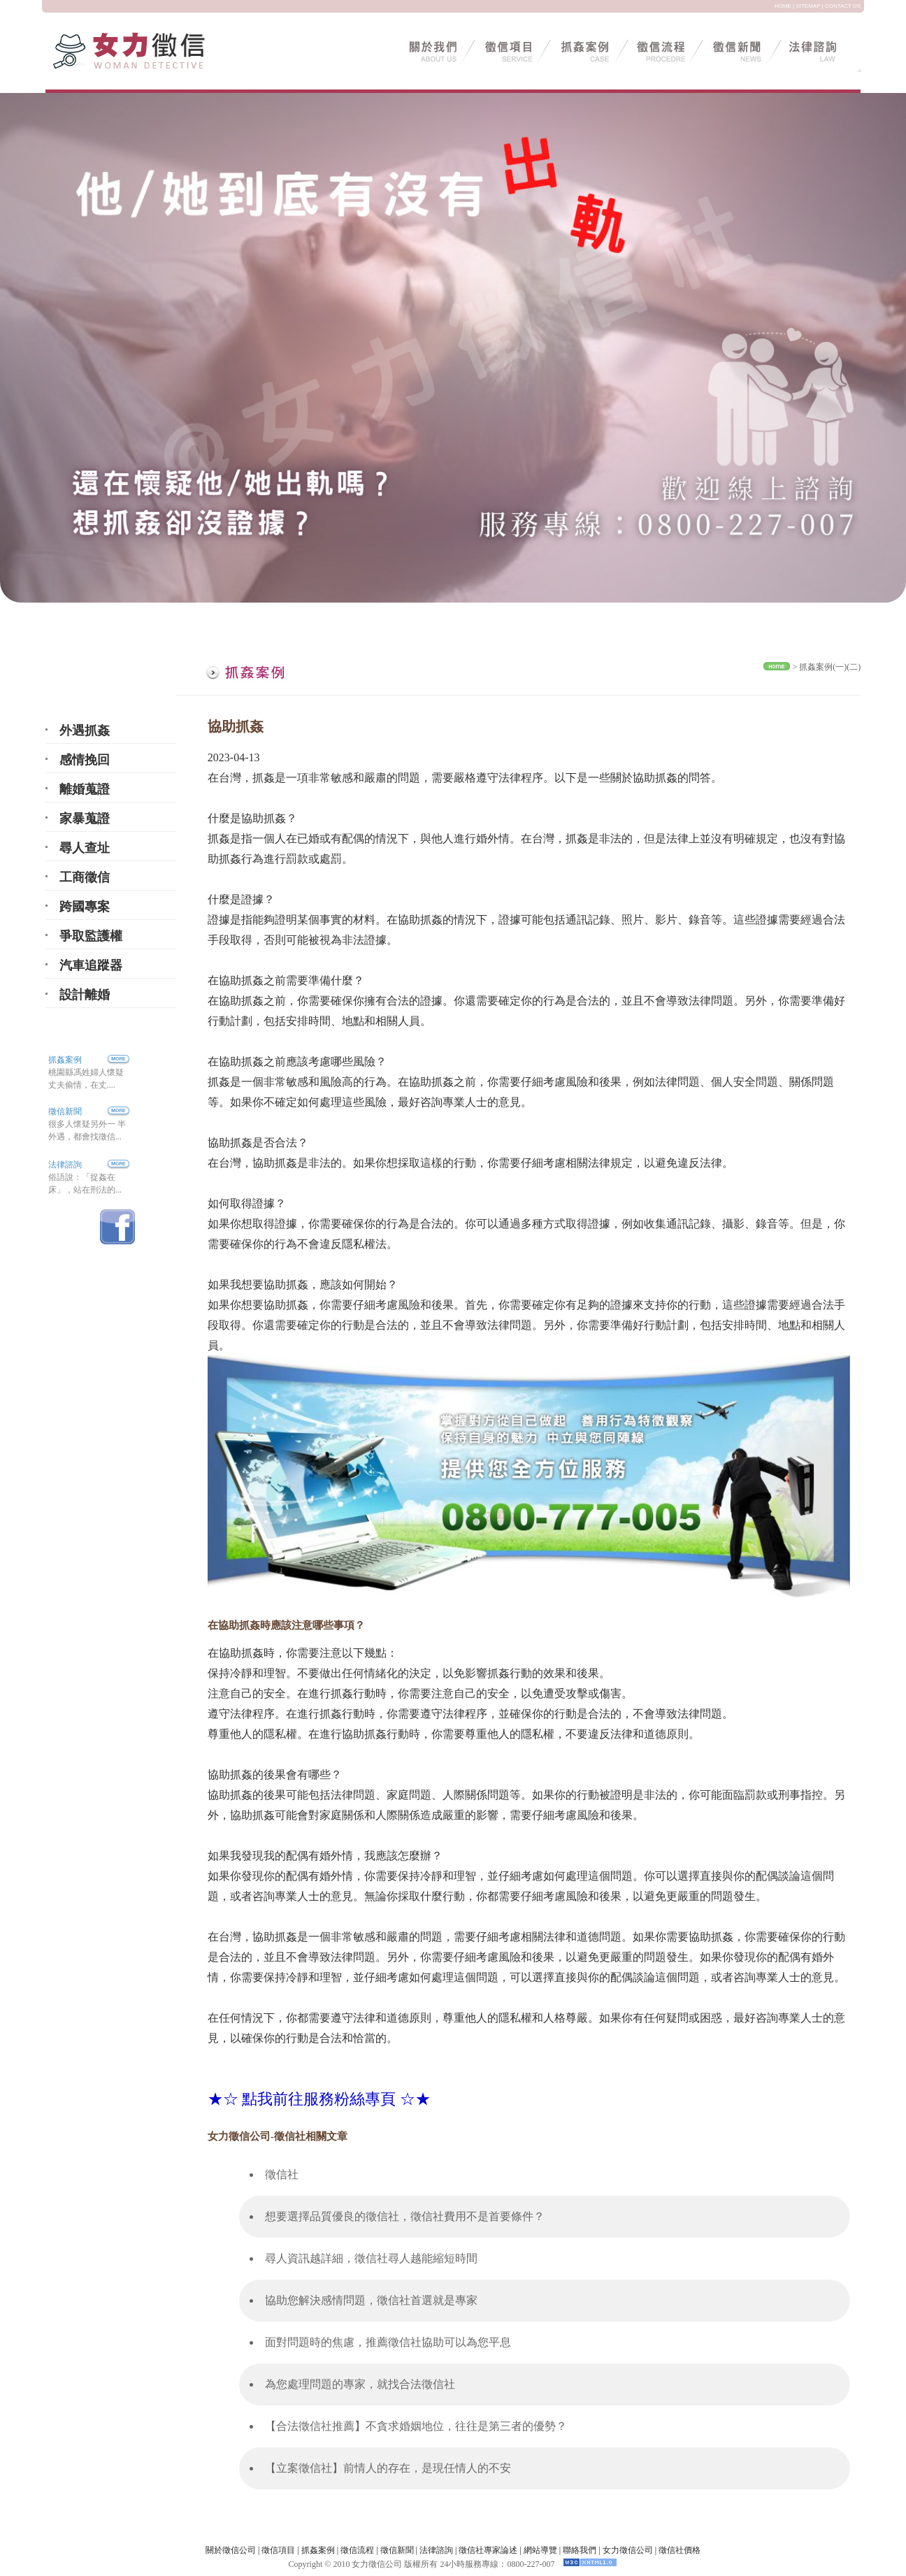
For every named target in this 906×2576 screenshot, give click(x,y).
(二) (854, 667)
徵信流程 (357, 2550)
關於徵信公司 (231, 2550)
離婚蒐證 (84, 789)
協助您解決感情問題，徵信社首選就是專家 (371, 2300)
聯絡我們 (579, 2550)
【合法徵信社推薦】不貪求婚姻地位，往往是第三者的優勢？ (416, 2426)
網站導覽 (540, 2550)
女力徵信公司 (628, 2550)
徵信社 (282, 2174)
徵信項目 (278, 2550)
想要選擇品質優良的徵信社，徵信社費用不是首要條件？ (405, 2216)
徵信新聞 (65, 1111)
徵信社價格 (679, 2550)
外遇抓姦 (84, 730)
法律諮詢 (65, 1165)
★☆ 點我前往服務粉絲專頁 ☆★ (319, 2099)
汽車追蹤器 (90, 965)
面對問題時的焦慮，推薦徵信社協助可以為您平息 (388, 2342)
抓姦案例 (88, 1060)
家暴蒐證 (84, 819)
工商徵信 (84, 877)
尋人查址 (84, 848)
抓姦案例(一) (823, 667)
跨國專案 (84, 907)
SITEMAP (808, 6)
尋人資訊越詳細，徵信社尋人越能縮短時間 (371, 2258)
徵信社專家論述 (488, 2550)
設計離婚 (84, 995)
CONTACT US (843, 6)
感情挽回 (84, 760)
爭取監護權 (90, 936)
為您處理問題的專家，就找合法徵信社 (360, 2384)
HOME (783, 6)
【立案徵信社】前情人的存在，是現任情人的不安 (388, 2468)
